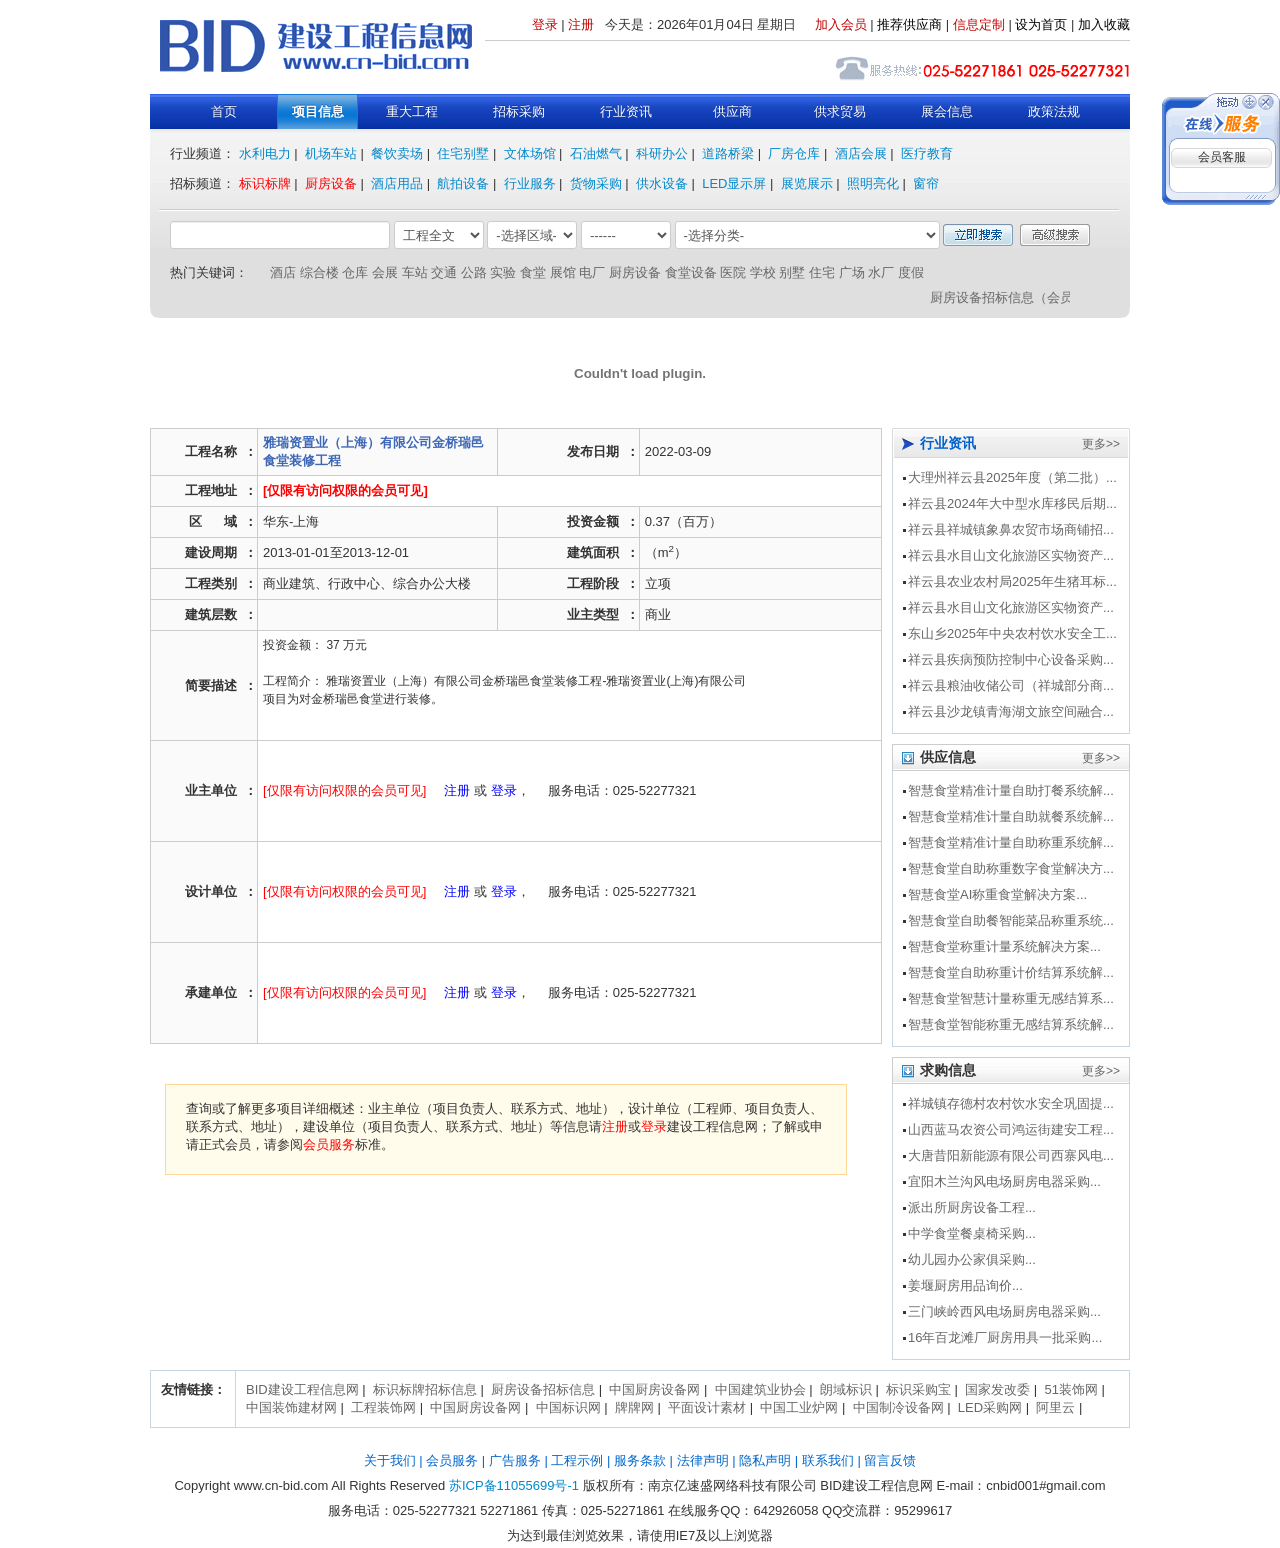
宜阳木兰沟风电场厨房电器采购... (1004, 1181)
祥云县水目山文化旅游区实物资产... (1011, 555)
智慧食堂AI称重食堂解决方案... (997, 894)
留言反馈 (890, 1460)
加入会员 (841, 24)
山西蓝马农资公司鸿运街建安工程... (1011, 1129)
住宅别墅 (463, 153)
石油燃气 (596, 153)
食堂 (533, 272)
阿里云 (1055, 1407)
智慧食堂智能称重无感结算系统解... (1011, 1024)
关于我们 (390, 1460)
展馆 (563, 272)
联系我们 (828, 1460)
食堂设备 (691, 272)
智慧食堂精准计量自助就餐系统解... (1011, 816)
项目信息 (318, 111)
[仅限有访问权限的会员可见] (345, 490)
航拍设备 (463, 183)
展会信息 (947, 111)
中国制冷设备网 (898, 1407)
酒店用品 (397, 183)
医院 (733, 272)
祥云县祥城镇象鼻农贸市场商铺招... (1011, 529)
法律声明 (703, 1460)
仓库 (355, 272)
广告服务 (515, 1460)
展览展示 (807, 183)
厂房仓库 (794, 153)
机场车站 (331, 153)
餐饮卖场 (397, 153)
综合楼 (319, 272)
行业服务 (530, 183)
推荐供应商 (909, 24)
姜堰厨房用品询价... (965, 1285)
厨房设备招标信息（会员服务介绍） (1038, 297)
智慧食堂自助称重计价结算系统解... (1011, 972)
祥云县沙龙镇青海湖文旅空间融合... (1011, 711)
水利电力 (265, 153)
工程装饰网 (383, 1407)
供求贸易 (840, 111)
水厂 (881, 272)
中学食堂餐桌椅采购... (972, 1233)
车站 (415, 272)
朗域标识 (846, 1389)
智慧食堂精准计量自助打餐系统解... (1011, 790)
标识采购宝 (918, 1389)
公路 (474, 272)
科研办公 (662, 153)
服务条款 (640, 1460)
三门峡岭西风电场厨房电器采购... (1004, 1311)
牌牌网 (634, 1407)
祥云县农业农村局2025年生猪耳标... (1012, 581)
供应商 (732, 111)
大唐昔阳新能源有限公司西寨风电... (1011, 1155)
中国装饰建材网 (291, 1407)
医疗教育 (927, 153)
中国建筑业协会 (760, 1389)
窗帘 (926, 183)
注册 (581, 24)
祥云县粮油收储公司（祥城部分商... (1011, 685)
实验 (503, 272)
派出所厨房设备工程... (972, 1207)
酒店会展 (861, 153)
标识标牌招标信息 (425, 1389)
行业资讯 (626, 111)
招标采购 (519, 111)
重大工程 (412, 111)
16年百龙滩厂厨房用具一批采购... (1005, 1337)
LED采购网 (990, 1407)
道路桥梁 (728, 153)
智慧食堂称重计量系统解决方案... (1004, 946)
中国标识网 (568, 1407)
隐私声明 (765, 1460)
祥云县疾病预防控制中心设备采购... (1011, 659)
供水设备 (662, 183)
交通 (444, 272)
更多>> (1101, 444)
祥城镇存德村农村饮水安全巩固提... (1011, 1103)
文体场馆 (530, 153)
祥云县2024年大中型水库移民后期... (1012, 503)
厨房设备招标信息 (543, 1389)
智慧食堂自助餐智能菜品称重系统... (1011, 920)
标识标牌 (265, 183)
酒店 (283, 272)
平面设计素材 (707, 1407)
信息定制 (979, 24)
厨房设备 (331, 183)
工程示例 (577, 1460)
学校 (763, 272)
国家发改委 (997, 1389)
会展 (385, 272)
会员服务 (329, 1144)
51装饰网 (1070, 1389)
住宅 (822, 272)
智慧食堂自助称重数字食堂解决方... (1011, 868)
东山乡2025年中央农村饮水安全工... (1012, 633)
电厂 (592, 272)
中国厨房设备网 (654, 1389)
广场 (852, 272)
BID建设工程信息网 (302, 1389)
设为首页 (1041, 24)
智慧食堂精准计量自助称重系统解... (1011, 842)
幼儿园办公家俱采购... (972, 1259)
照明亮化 (873, 183)
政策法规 (1054, 111)
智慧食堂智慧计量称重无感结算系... (1011, 998)
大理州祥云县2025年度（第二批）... (1012, 477)
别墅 (792, 272)
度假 (911, 272)
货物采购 (596, 183)
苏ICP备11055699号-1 (514, 1485)
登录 (545, 24)
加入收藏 (1104, 24)
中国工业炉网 (799, 1407)
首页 (224, 111)
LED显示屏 (734, 183)
